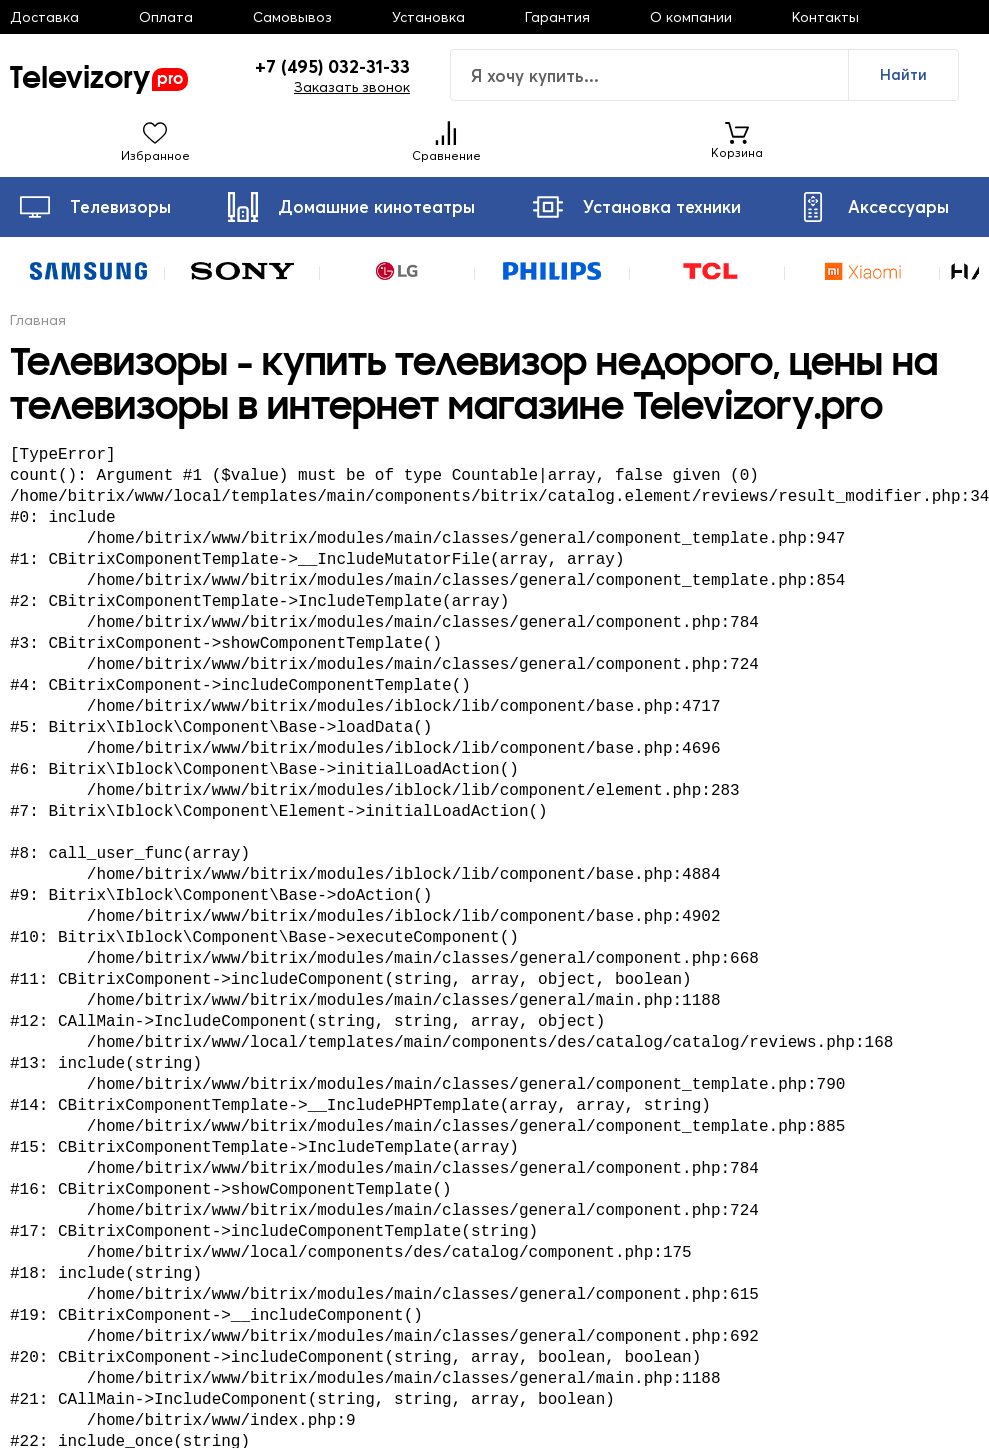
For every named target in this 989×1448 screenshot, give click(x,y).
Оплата (166, 17)
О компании (691, 17)
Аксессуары (873, 207)
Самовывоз (292, 17)
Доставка (44, 17)
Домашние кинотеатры (351, 207)
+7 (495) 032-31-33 (332, 67)
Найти (903, 74)
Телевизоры (95, 207)
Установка (428, 17)
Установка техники (637, 207)
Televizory (99, 75)
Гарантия (557, 17)
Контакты (825, 17)
